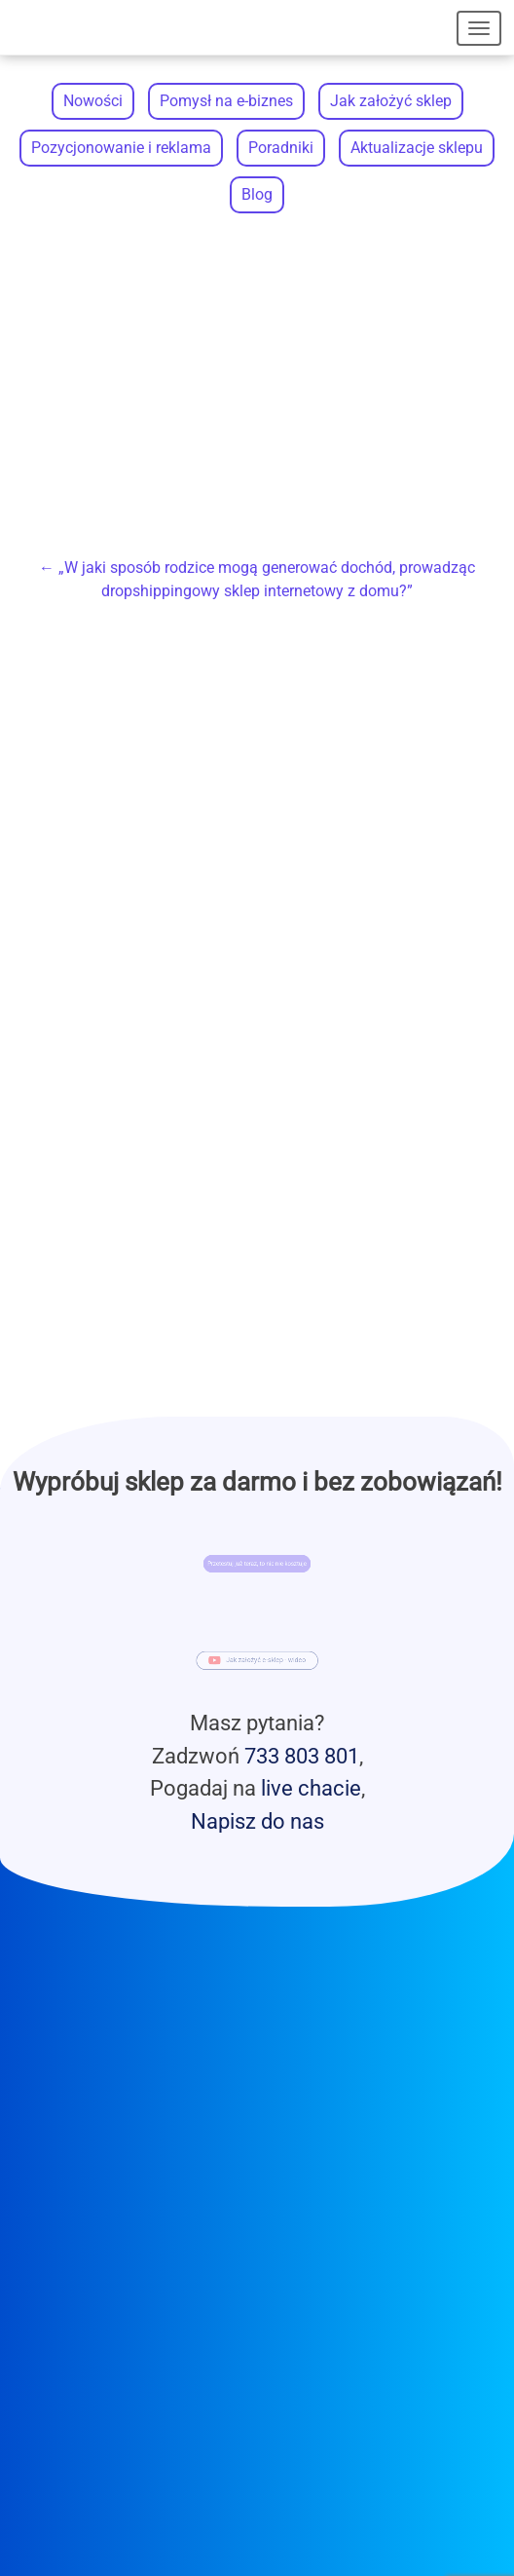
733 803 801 (301, 1755)
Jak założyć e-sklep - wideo (264, 1662)
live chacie (311, 1787)
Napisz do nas (257, 1821)
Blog (257, 194)
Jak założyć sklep (391, 101)
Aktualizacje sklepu (416, 147)
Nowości (93, 101)
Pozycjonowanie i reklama (121, 147)
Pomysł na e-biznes (226, 101)
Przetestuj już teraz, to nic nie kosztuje (256, 1564)
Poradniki (280, 147)
